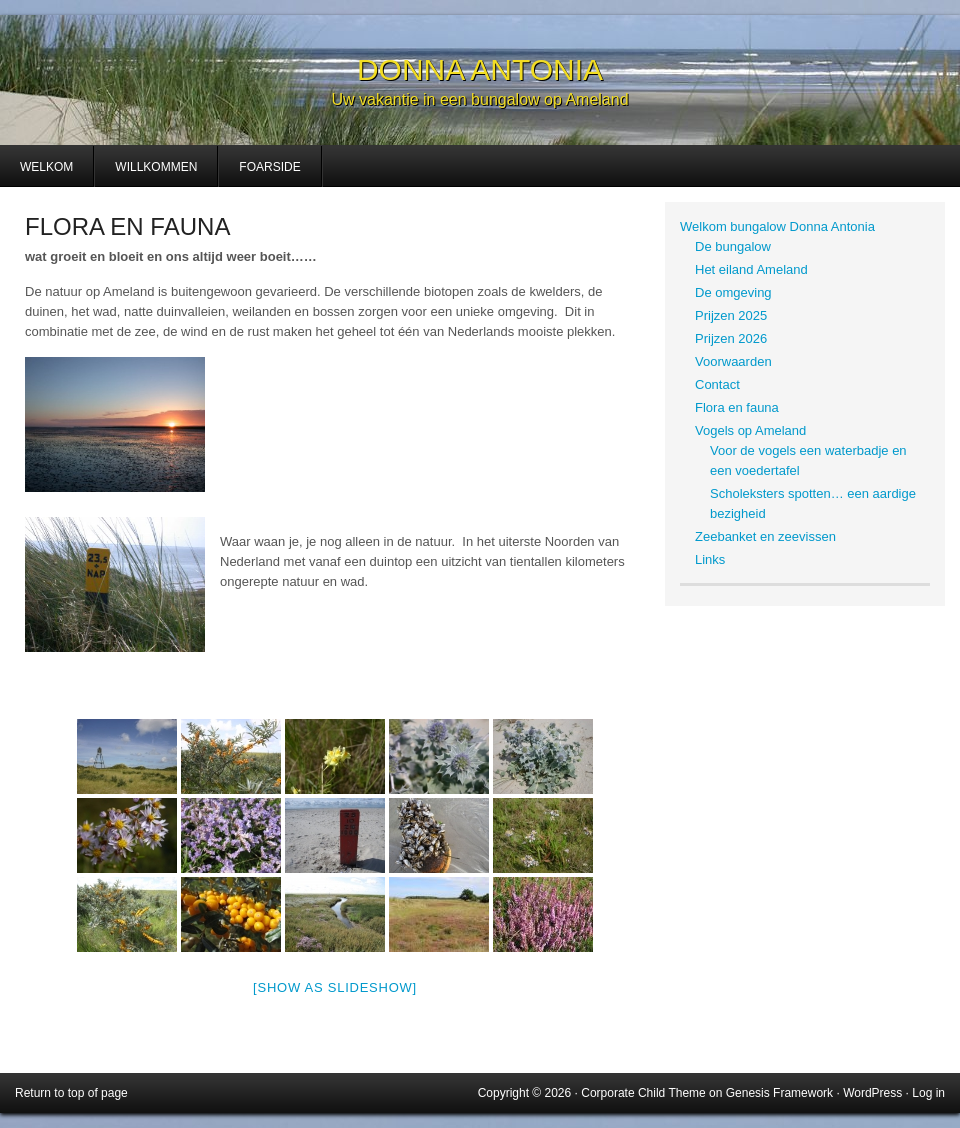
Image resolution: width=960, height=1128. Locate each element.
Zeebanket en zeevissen (765, 536)
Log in (928, 1093)
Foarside (269, 167)
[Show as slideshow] (335, 987)
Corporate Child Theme (643, 1093)
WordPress (872, 1093)
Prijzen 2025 (731, 315)
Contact (717, 384)
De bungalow (733, 246)
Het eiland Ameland (751, 269)
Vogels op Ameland (750, 430)
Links (710, 559)
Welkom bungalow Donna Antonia (777, 226)
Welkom (46, 167)
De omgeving (733, 292)
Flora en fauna (737, 407)
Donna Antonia (480, 69)
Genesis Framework (779, 1093)
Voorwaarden (733, 361)
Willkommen (156, 167)
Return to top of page (71, 1093)
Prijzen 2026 (731, 338)
